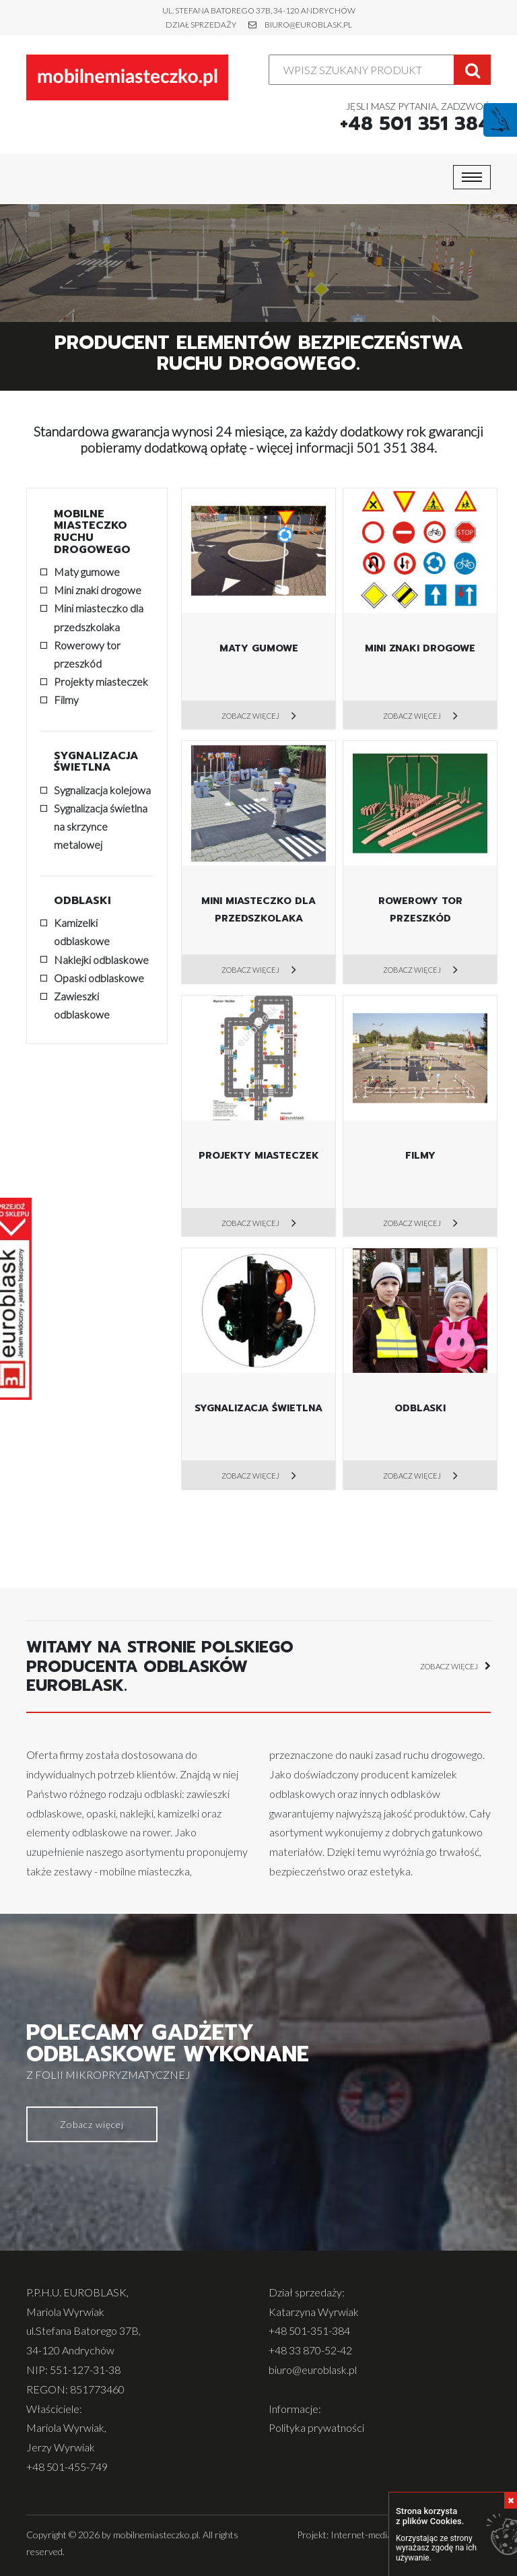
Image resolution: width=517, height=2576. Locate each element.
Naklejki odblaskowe (101, 959)
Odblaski (82, 901)
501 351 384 (395, 447)
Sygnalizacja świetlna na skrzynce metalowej (100, 826)
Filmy (66, 699)
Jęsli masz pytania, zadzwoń (415, 118)
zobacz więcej (455, 1666)
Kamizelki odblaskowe (82, 931)
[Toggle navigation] (472, 177)
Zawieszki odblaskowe (82, 1005)
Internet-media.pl (366, 2534)
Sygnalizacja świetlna (96, 762)
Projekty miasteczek (101, 681)
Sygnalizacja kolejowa (102, 789)
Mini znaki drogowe (97, 589)
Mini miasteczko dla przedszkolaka (98, 617)
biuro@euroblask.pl (308, 25)
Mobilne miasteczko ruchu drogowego (92, 532)
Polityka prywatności (316, 2427)
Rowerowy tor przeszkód (87, 654)
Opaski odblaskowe (99, 977)
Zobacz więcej (251, 715)
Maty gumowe (87, 571)
